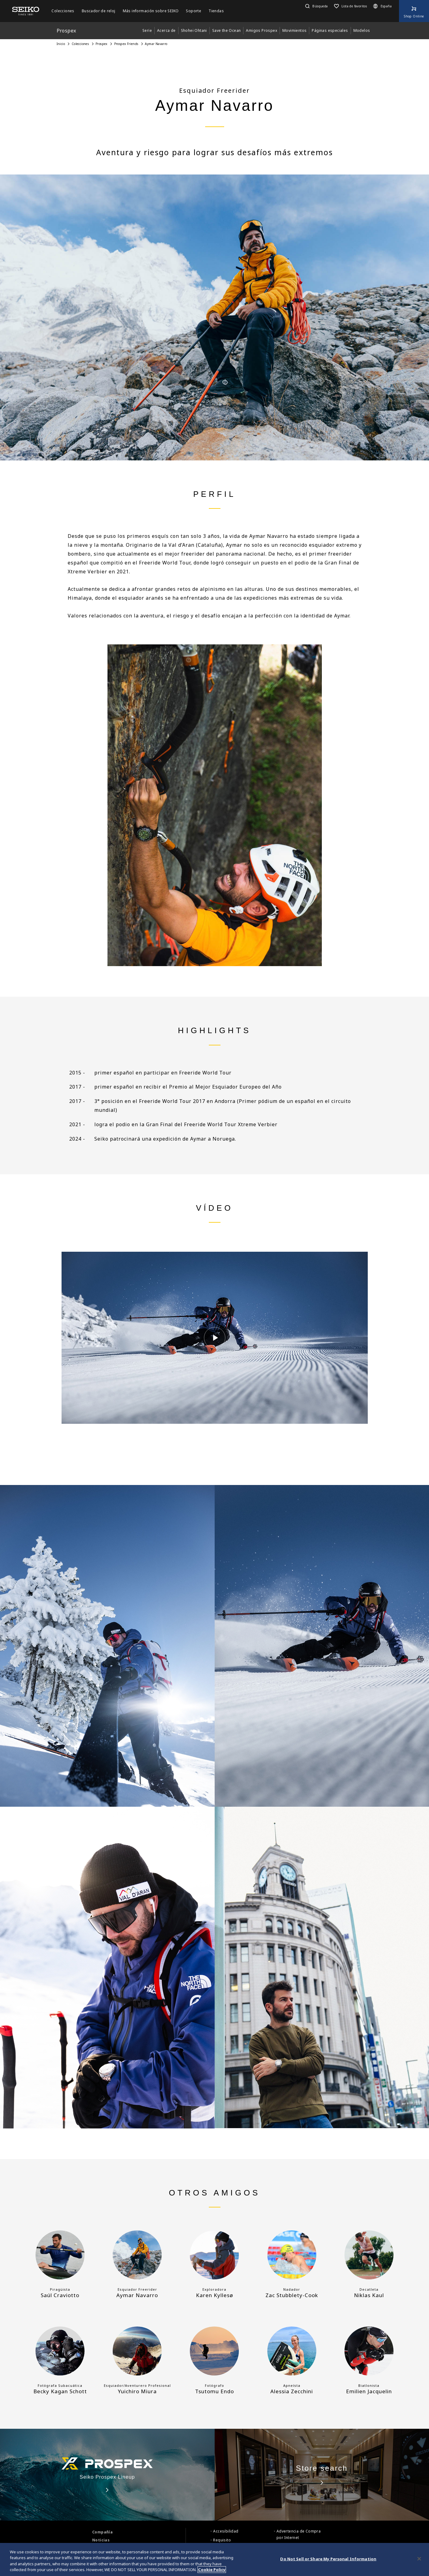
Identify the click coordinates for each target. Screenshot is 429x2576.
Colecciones (80, 44)
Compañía (102, 2532)
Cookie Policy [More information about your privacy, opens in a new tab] (211, 2569)
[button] (316, 6)
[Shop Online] (414, 11)
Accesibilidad (225, 2531)
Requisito (222, 2540)
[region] (214, 2559)
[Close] (419, 2558)
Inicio (61, 44)
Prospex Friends (126, 44)
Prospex (101, 44)
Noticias (101, 2540)
